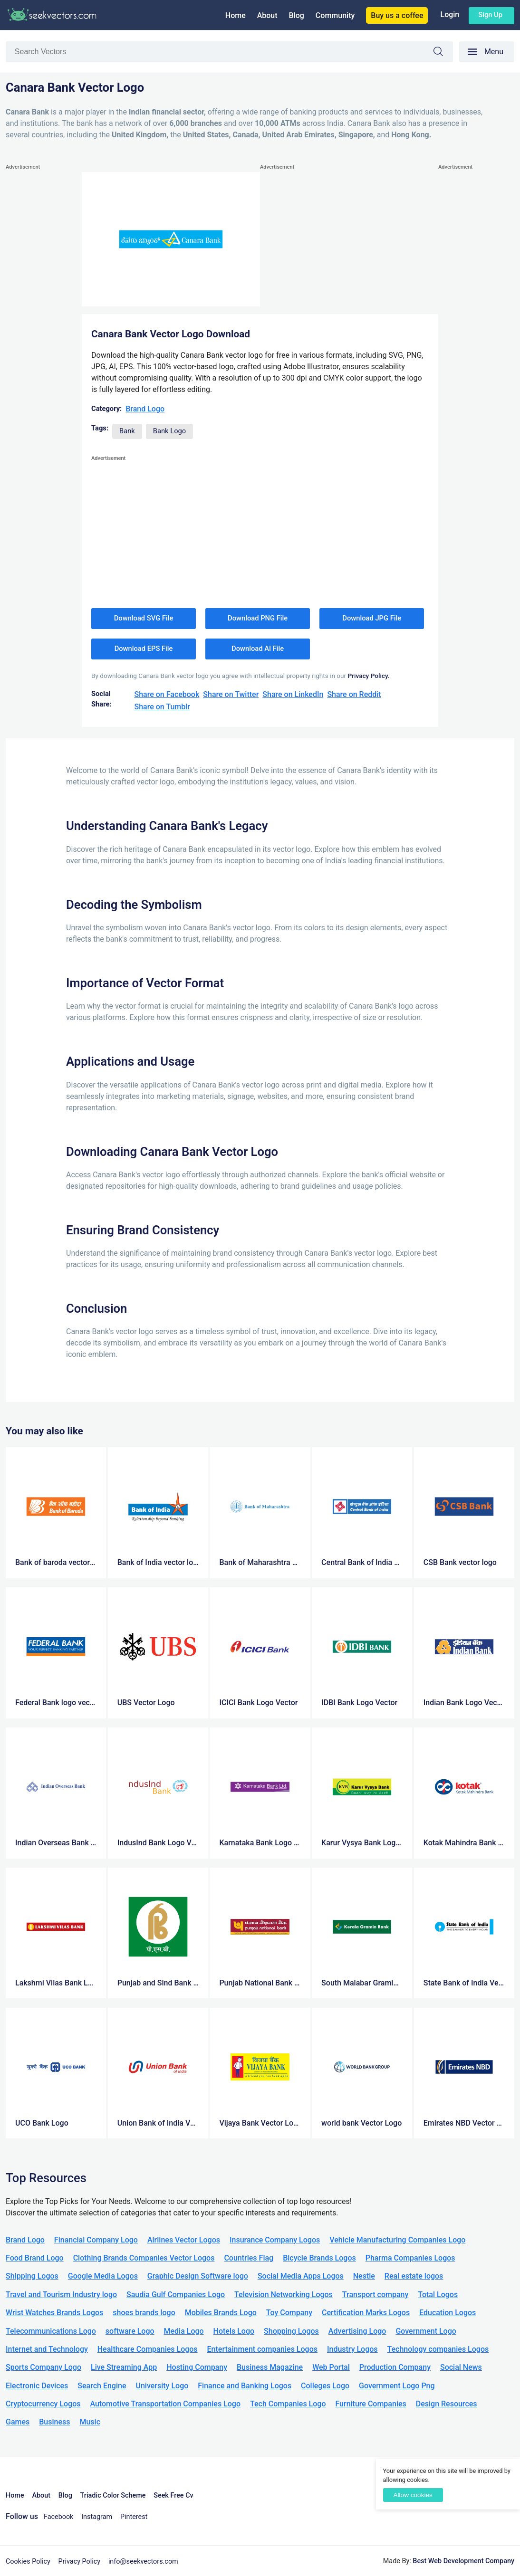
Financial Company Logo (96, 2239)
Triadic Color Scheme (113, 2495)
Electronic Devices (37, 2385)
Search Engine (101, 2385)
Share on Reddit (354, 694)
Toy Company (289, 2312)
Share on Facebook (166, 694)
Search (443, 53)
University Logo (161, 2385)
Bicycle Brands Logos (319, 2257)
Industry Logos (352, 2349)
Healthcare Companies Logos (147, 2349)
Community (335, 15)
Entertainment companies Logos (262, 2349)
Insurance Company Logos (275, 2239)
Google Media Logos (103, 2275)
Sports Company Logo (43, 2367)
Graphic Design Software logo (197, 2275)
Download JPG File (371, 618)
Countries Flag (248, 2257)
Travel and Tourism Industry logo (61, 2294)
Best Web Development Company (463, 2561)
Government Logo (425, 2331)
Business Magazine (270, 2367)
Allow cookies (413, 2495)
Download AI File (257, 648)
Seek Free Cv (173, 2495)
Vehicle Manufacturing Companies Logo (397, 2239)
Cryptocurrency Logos (43, 2403)
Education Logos (447, 2312)
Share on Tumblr (162, 706)
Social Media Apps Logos (301, 2275)
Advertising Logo (357, 2331)
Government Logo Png (397, 2385)
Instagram (96, 2517)
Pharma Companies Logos (410, 2257)
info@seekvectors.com (143, 2561)
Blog (296, 15)
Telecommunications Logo (51, 2331)
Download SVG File (143, 618)
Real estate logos (414, 2275)
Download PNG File (258, 618)
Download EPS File (144, 648)
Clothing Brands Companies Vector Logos (144, 2257)
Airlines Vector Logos (183, 2239)
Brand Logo (144, 408)
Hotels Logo (233, 2331)
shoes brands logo (144, 2312)
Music (89, 2421)
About (267, 15)
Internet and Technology (47, 2349)
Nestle (364, 2275)
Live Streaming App (124, 2367)
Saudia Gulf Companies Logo (175, 2294)
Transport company (375, 2294)
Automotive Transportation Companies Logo (165, 2403)
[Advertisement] (44, 315)
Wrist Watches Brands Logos (54, 2312)
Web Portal (331, 2367)
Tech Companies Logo (288, 2403)
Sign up (490, 14)
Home (235, 15)
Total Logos (438, 2294)
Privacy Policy (79, 2561)
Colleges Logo (325, 2385)
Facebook (59, 2517)
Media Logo (184, 2331)
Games (17, 2421)
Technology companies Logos (438, 2349)
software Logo (130, 2331)
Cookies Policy (28, 2561)
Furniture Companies (370, 2403)
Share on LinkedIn (292, 694)
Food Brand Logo (35, 2257)
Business (54, 2421)
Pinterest (133, 2517)
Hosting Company (196, 2367)
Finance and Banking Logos (244, 2385)
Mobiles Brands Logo (221, 2312)
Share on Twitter (231, 694)
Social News (461, 2367)
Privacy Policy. (369, 675)
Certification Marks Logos (366, 2312)
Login (449, 14)
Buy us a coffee (397, 15)
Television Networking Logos (283, 2294)
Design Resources (446, 2403)
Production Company (395, 2367)
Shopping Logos (291, 2331)
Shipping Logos (32, 2275)
